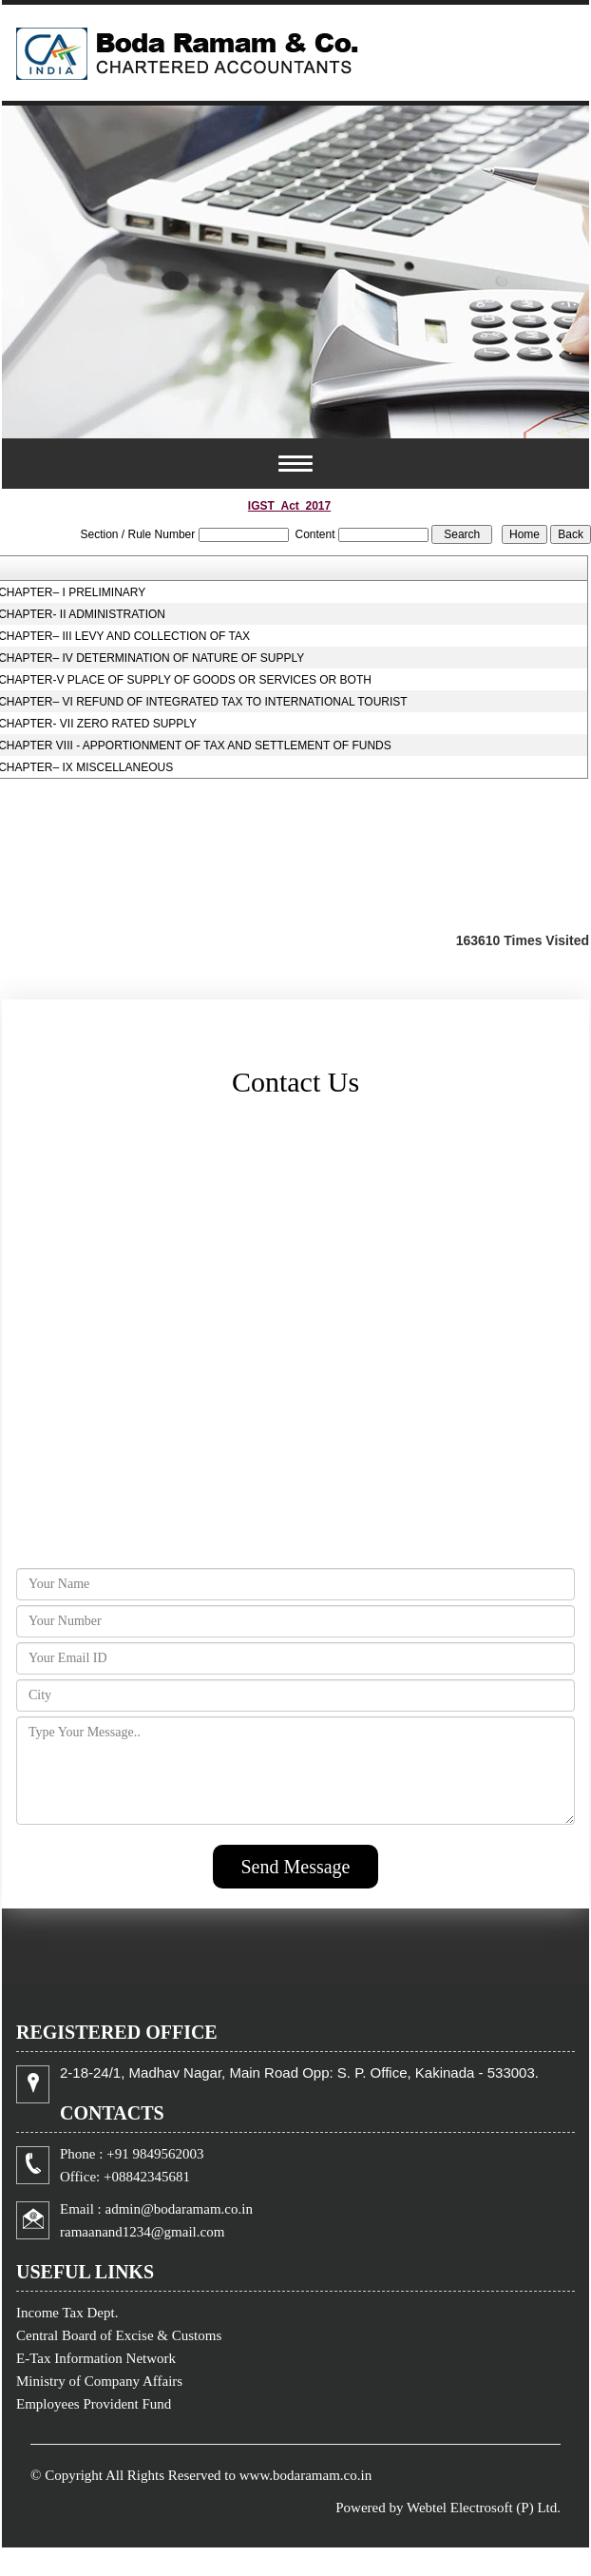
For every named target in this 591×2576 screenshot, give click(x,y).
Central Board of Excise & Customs (118, 2335)
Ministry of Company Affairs (99, 2381)
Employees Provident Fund (93, 2403)
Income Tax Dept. (67, 2312)
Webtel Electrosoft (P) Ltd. (484, 2507)
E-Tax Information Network (96, 2358)
